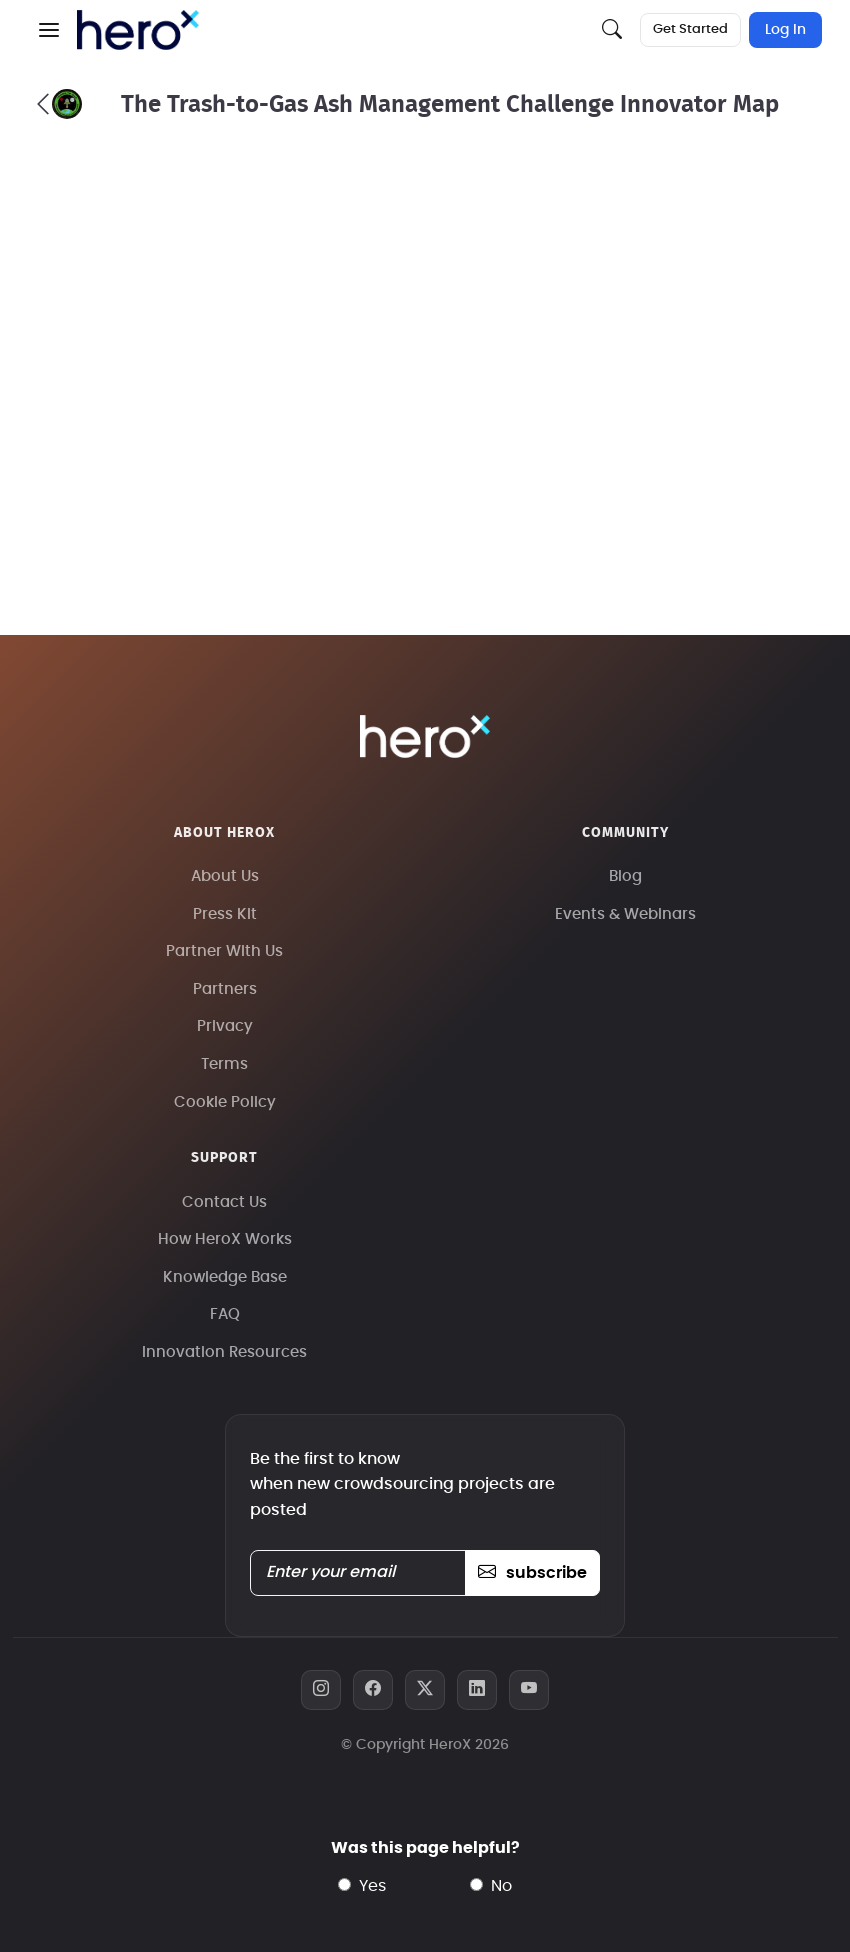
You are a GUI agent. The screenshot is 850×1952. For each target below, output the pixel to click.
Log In (785, 30)
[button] (49, 30)
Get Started (690, 29)
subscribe (532, 1573)
